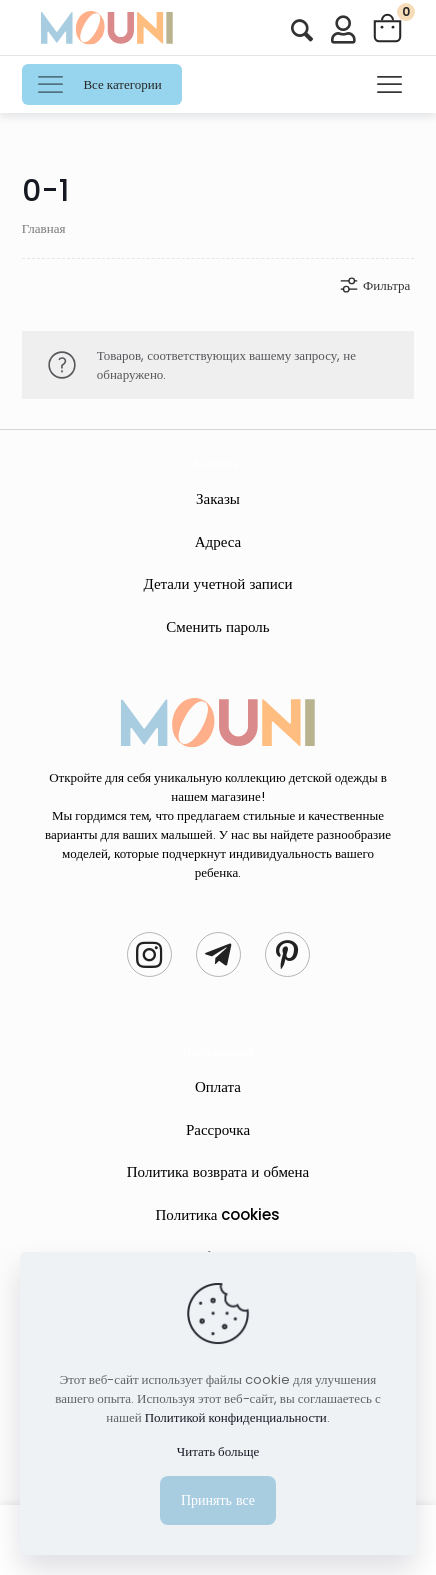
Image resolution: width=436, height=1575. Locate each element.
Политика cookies (218, 1214)
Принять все (218, 1500)
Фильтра (374, 285)
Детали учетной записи (217, 583)
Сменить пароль (217, 626)
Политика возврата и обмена (218, 1171)
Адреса (218, 541)
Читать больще (218, 1451)
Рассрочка (218, 1129)
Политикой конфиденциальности (236, 1417)
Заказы (218, 498)
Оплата (218, 1086)
